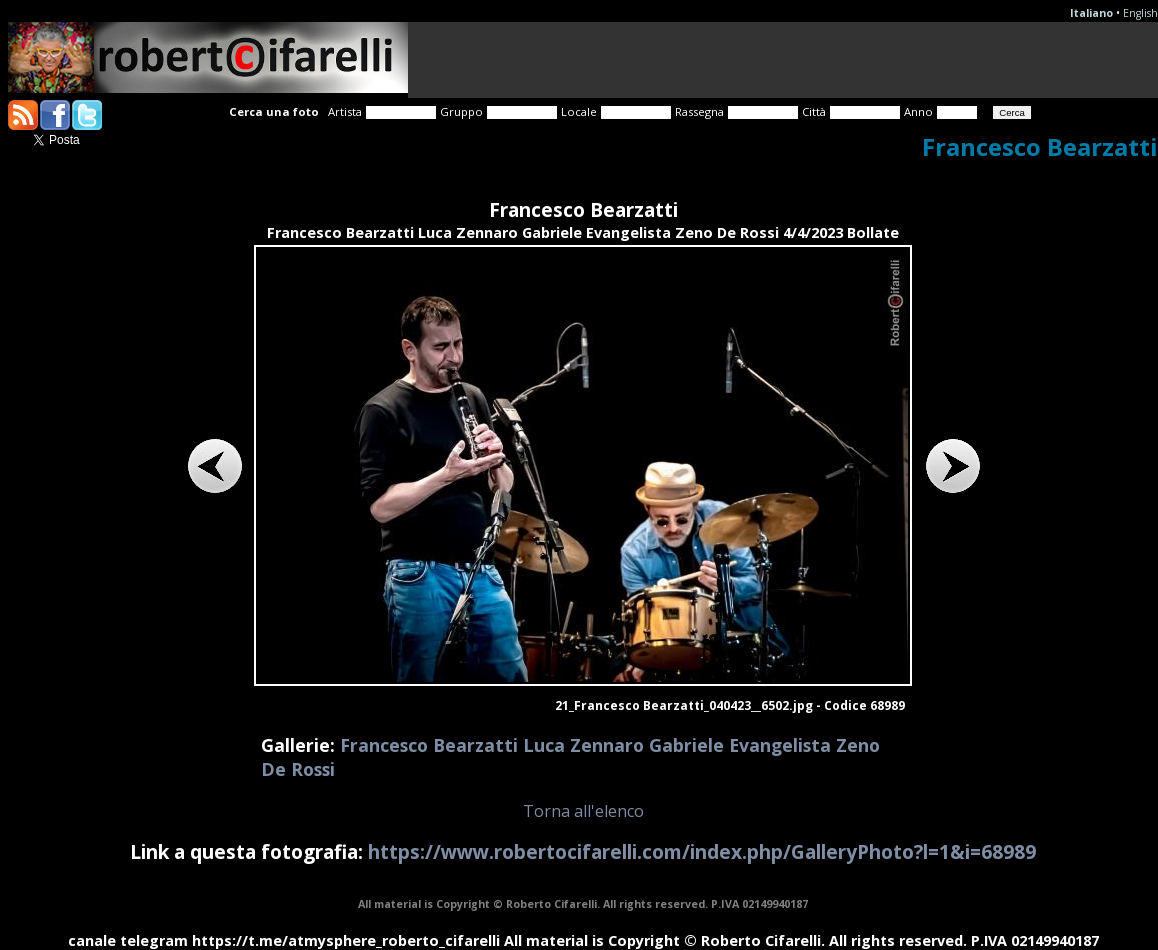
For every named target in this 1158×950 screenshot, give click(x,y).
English (1140, 13)
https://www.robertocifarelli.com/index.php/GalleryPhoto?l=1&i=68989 (702, 851)
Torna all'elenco (583, 811)
